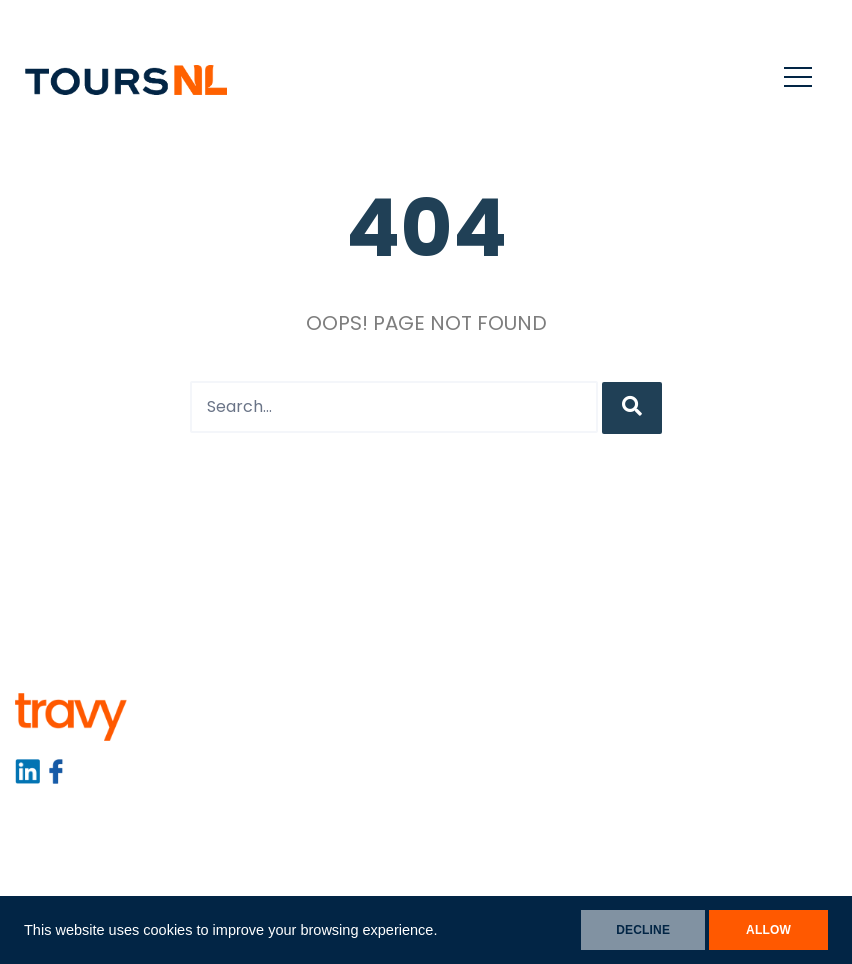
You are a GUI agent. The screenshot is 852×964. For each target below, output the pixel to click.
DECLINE (643, 930)
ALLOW (768, 930)
